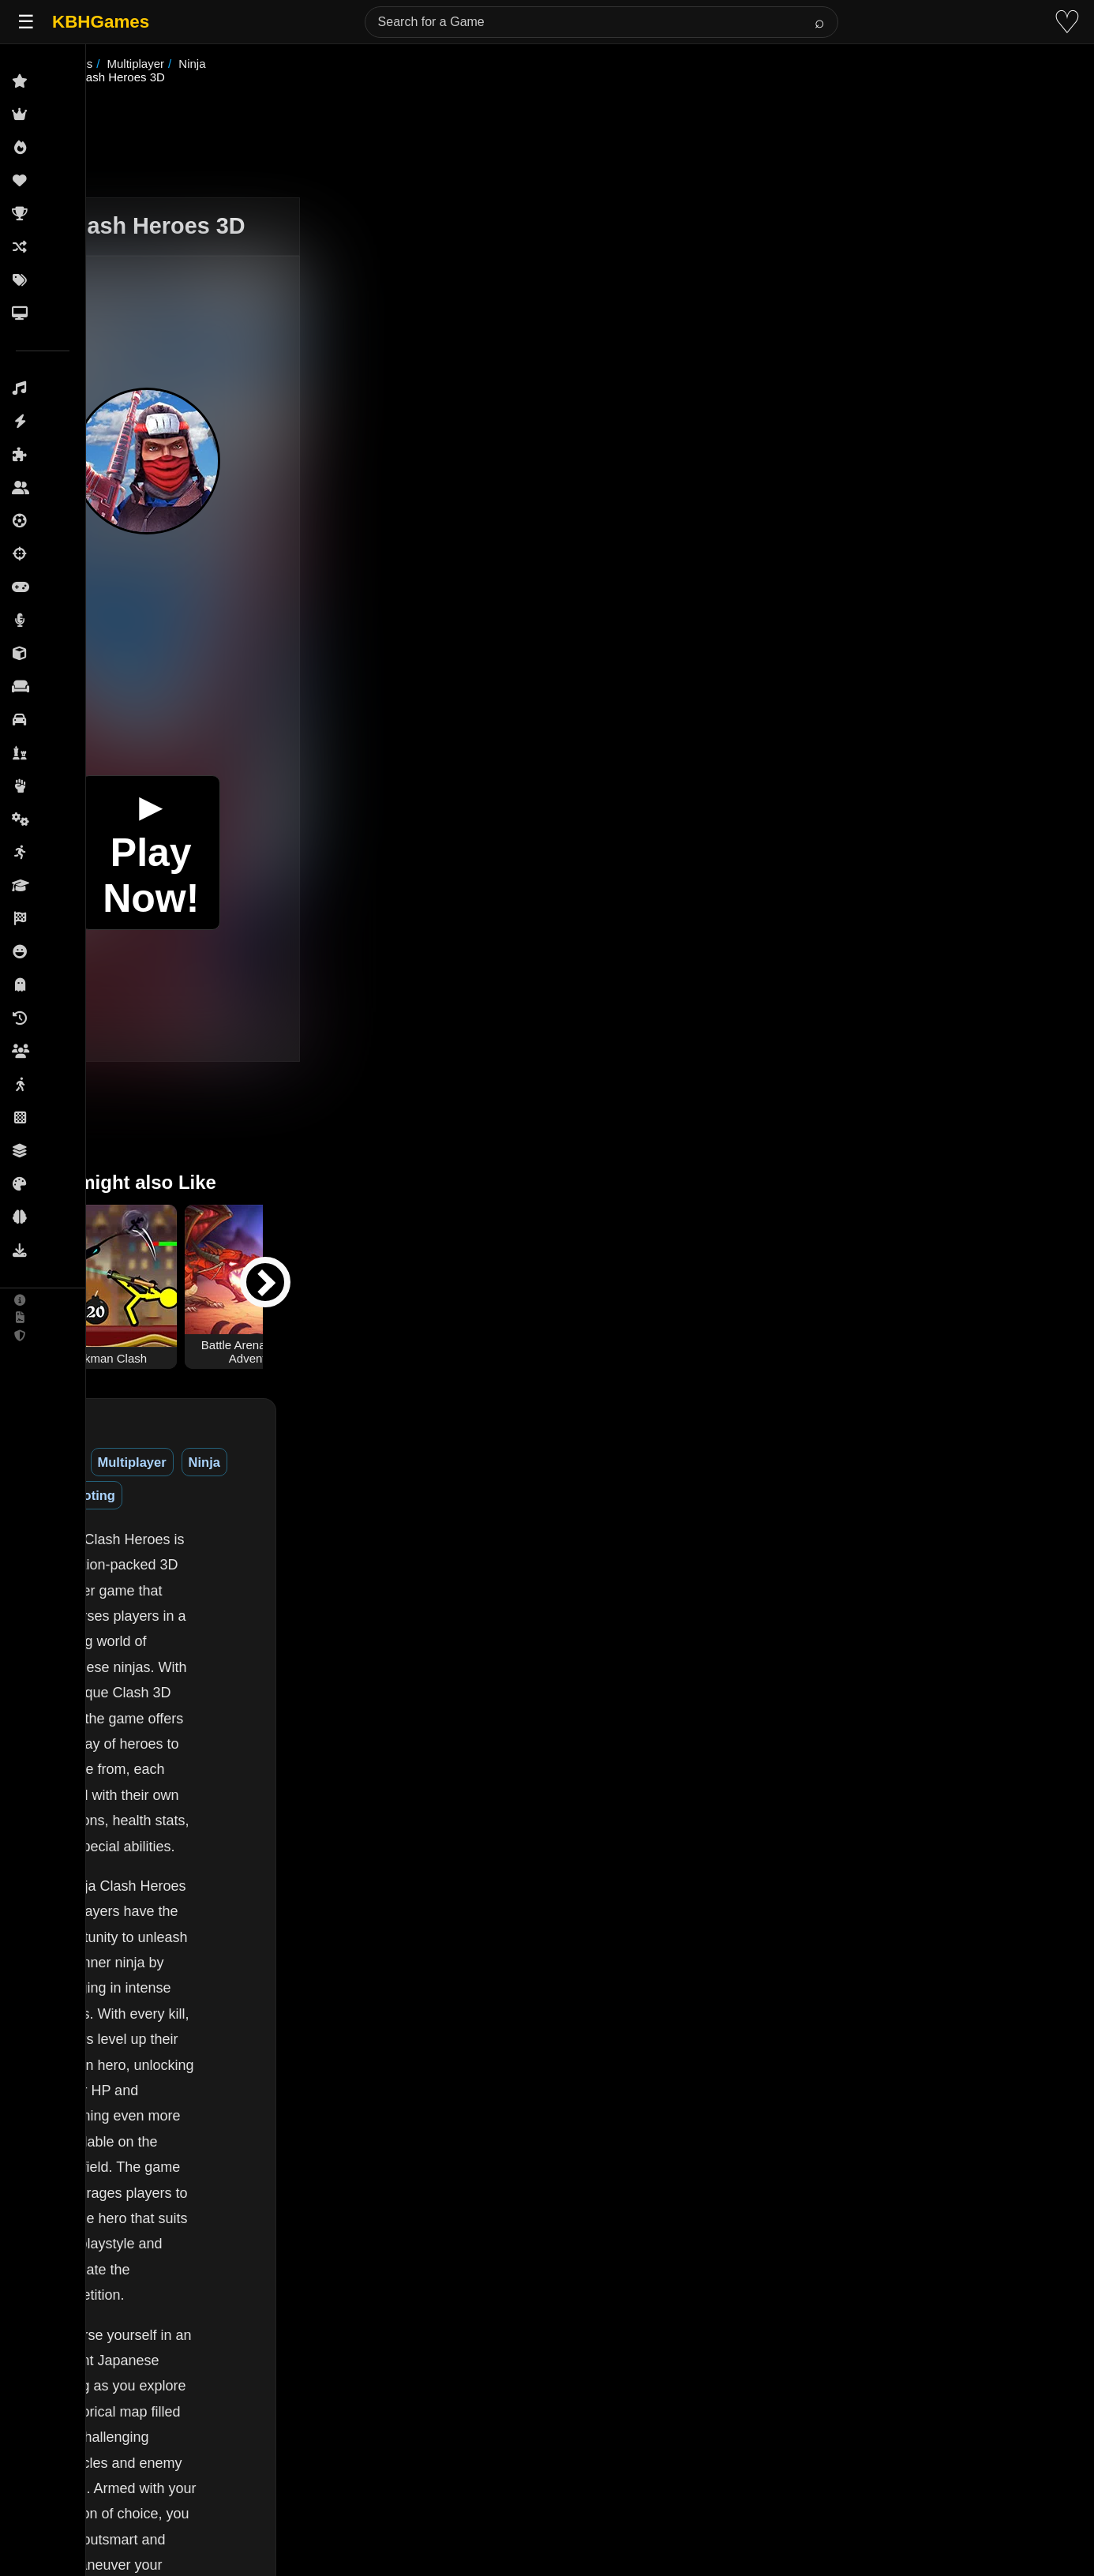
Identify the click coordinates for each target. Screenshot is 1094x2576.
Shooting (395, 1449)
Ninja (328, 1449)
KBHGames (100, 22)
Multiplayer (256, 1449)
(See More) (262, 2538)
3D (191, 1449)
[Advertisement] (567, 129)
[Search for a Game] (601, 22)
